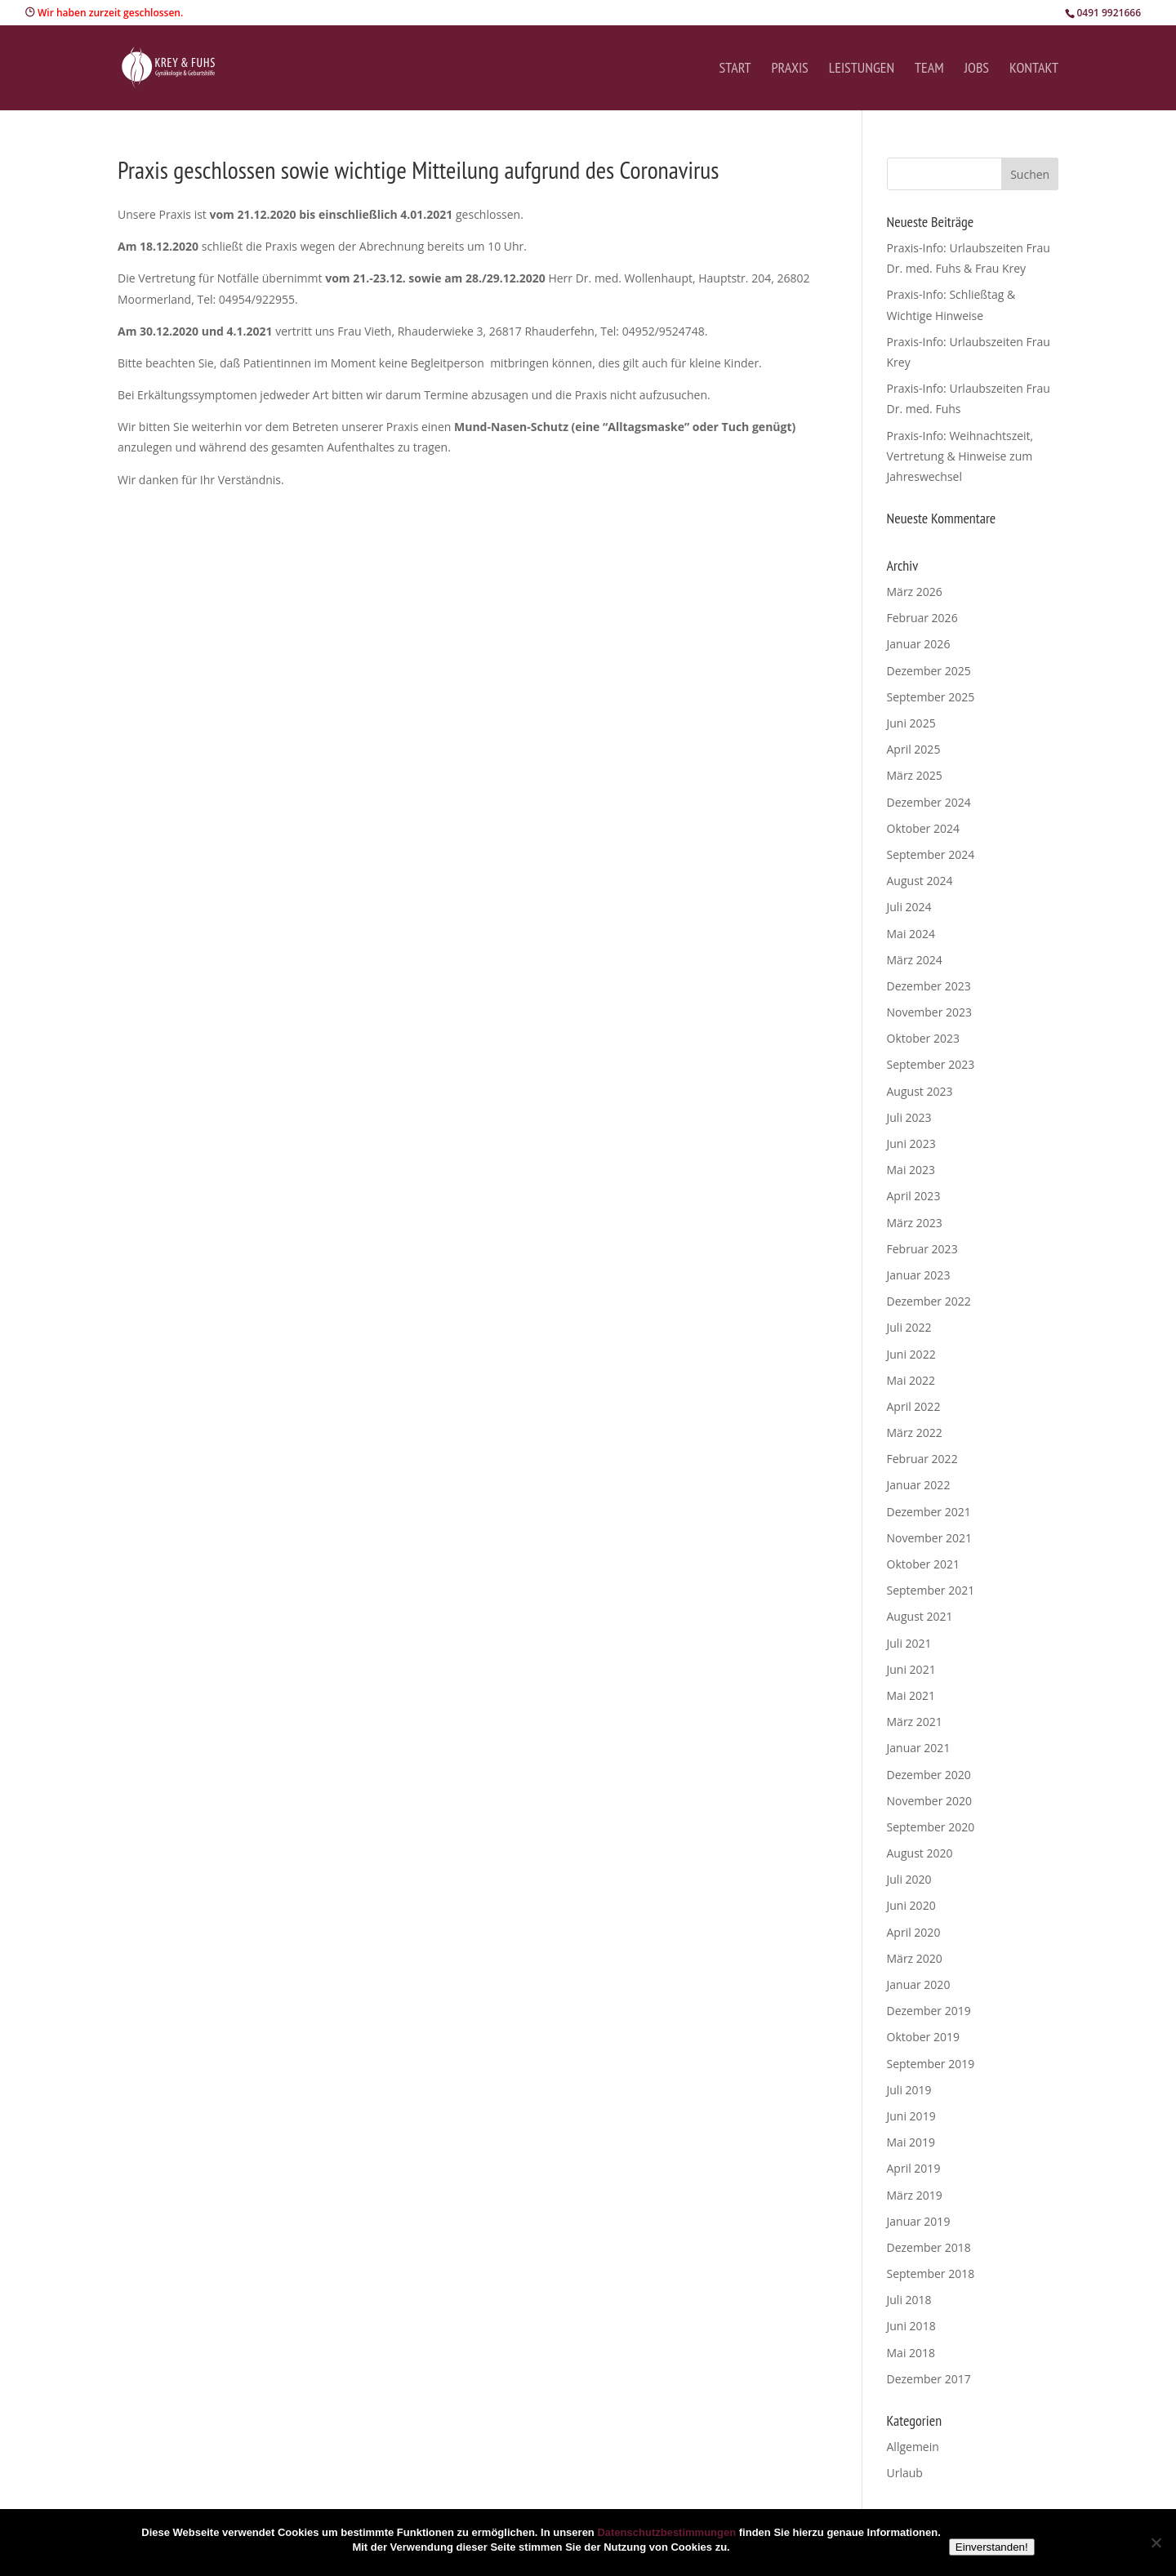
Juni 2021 (911, 1669)
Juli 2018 (909, 2299)
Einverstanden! (992, 2547)
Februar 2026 (922, 617)
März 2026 (914, 591)
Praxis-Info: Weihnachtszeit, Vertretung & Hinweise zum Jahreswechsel (960, 456)
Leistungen (861, 69)
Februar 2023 (922, 1249)
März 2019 (914, 2195)
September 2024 (931, 854)
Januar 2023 (919, 1275)
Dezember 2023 (929, 986)
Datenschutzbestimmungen (666, 2532)
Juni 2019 (911, 2116)
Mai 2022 (911, 1380)
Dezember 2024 (929, 802)
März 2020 (914, 1958)
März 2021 (914, 1721)
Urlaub (905, 2472)
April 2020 (914, 1932)
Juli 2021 (909, 1643)
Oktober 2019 (923, 2036)
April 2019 (914, 2168)
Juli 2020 (909, 1879)
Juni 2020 (911, 1905)
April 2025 (914, 749)
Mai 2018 (911, 2352)
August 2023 (920, 1091)
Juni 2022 (911, 1354)
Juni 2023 (911, 1143)
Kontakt (1033, 69)
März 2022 (914, 1432)
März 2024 (914, 960)
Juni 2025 (911, 723)
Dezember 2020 (929, 1774)
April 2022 (914, 1406)
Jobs (976, 69)
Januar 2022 (919, 1485)
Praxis (789, 69)
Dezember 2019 (929, 2010)
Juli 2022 (909, 1327)
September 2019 (931, 2063)
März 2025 (914, 775)
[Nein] (1155, 2542)
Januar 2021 (919, 1747)
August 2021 (920, 1616)
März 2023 (914, 1222)
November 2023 (930, 1012)
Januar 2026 (919, 644)
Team (929, 69)
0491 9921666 (1108, 13)
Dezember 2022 (929, 1301)
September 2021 (931, 1590)
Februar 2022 (922, 1458)
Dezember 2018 (929, 2247)
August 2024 (920, 880)
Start (735, 69)
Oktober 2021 (923, 1564)
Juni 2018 (911, 2326)
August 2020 (920, 1853)
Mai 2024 (911, 933)
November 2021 (930, 1538)
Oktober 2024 (923, 828)
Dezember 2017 (929, 2379)
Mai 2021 (911, 1695)
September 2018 (931, 2273)
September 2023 (931, 1064)
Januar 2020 (919, 1984)
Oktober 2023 (923, 1038)
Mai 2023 (911, 1169)
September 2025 (931, 697)
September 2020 (931, 1827)
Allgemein (913, 2446)
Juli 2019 (909, 2090)
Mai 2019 (911, 2142)
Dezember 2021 (929, 1511)
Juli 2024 (909, 906)
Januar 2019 (919, 2221)
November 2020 (930, 1801)
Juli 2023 (909, 1117)
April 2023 (914, 1195)
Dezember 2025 (929, 670)
